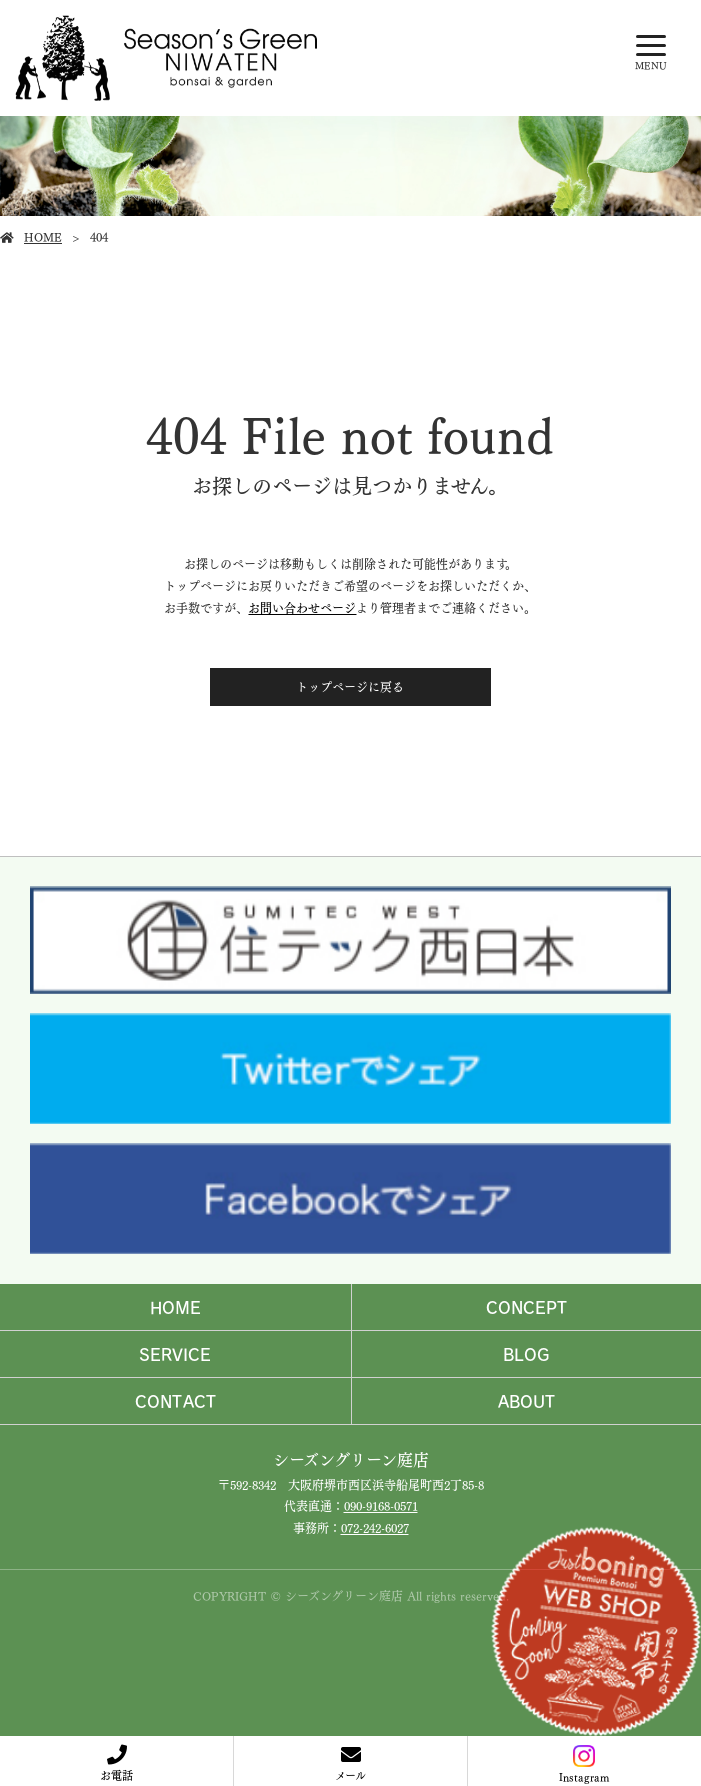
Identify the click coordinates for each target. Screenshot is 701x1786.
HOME (43, 236)
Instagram (584, 1765)
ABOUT (526, 1401)
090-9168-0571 (381, 1505)
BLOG (526, 1354)
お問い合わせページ (302, 607)
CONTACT (175, 1401)
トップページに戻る (350, 686)
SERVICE (175, 1354)
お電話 (116, 1774)
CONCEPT (526, 1307)
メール (350, 1774)
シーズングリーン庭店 (351, 1458)
